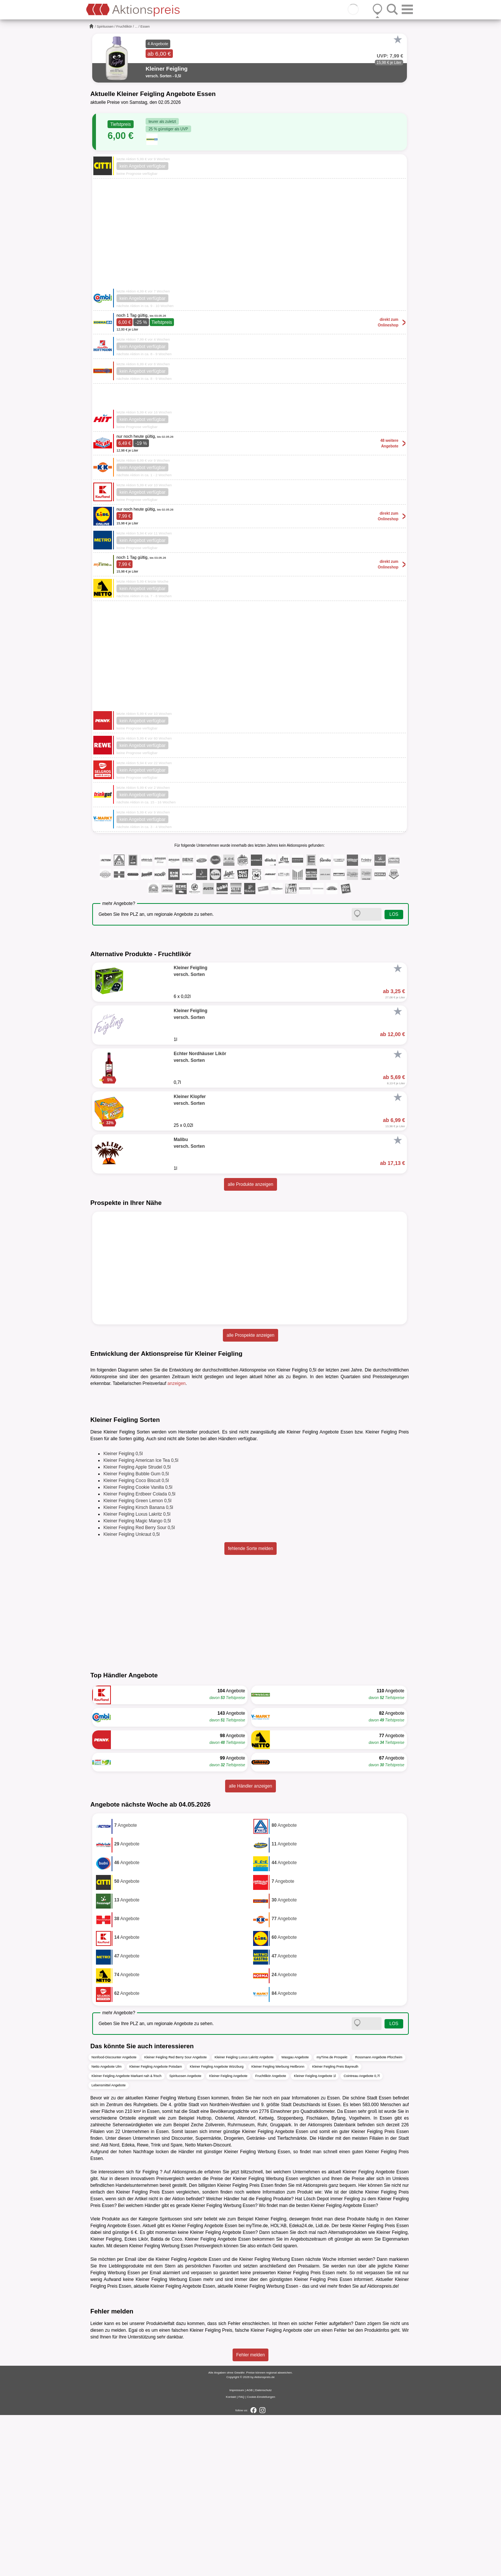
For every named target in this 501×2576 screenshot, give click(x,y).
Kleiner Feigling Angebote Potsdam (156, 2228)
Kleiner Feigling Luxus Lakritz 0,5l (136, 1675)
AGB (249, 2551)
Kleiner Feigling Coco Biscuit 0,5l (136, 1641)
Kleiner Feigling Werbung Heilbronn (277, 2228)
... (136, 26)
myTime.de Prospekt (332, 2218)
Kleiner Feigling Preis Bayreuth (335, 2228)
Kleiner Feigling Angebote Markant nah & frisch (126, 2237)
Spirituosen (105, 26)
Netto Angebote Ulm (106, 2228)
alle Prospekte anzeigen (250, 1335)
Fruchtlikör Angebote (270, 2237)
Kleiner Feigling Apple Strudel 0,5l (137, 1628)
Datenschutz (263, 2551)
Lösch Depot (316, 2360)
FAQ (242, 2558)
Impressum (236, 2551)
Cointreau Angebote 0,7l (361, 2237)
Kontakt (231, 2558)
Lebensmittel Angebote (108, 2246)
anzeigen (177, 1383)
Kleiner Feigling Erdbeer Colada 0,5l (139, 1655)
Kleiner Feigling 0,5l (123, 1614)
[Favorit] (397, 40)
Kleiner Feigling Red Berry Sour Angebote (175, 2218)
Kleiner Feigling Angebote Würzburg (216, 2228)
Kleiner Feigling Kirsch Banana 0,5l (138, 1668)
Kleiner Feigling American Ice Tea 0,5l (140, 1621)
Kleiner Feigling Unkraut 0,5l (131, 1695)
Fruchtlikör (124, 26)
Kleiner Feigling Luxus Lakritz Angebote (244, 2218)
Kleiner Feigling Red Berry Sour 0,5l (139, 1688)
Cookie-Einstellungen (261, 2558)
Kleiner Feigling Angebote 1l (315, 2237)
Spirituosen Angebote (185, 2237)
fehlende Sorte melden (250, 1709)
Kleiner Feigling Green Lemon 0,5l (137, 1661)
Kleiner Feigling (106, 2400)
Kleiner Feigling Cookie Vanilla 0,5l (137, 1648)
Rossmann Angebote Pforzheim (378, 2218)
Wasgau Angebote (295, 2218)
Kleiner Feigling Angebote (228, 2237)
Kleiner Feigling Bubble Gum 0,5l (136, 1634)
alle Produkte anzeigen (250, 1184)
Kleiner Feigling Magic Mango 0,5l (137, 1681)
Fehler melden (250, 2515)
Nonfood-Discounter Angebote (114, 2218)
